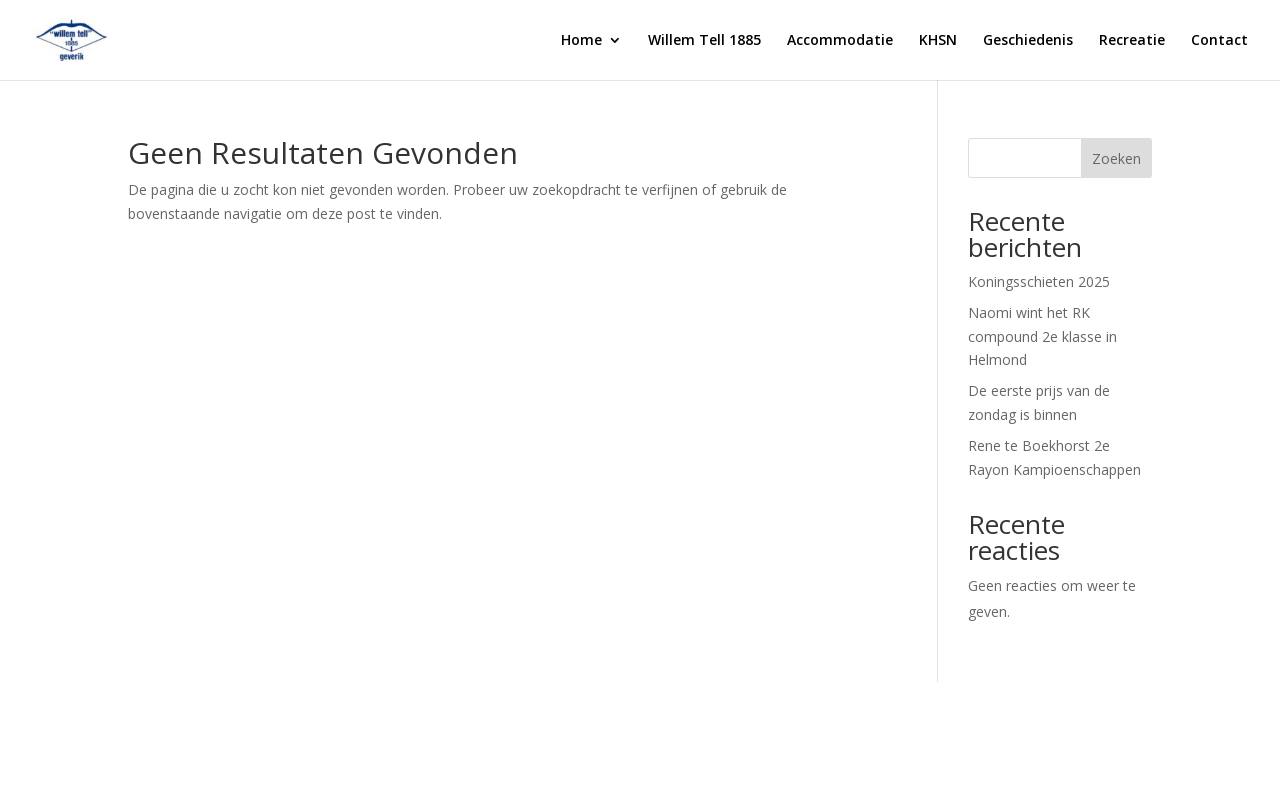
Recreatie (1132, 41)
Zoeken (1116, 158)
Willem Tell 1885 (704, 41)
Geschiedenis (1028, 41)
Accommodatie (840, 41)
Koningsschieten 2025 (1039, 281)
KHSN (938, 41)
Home (581, 41)
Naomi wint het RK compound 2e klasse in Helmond (1042, 336)
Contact (1219, 41)
